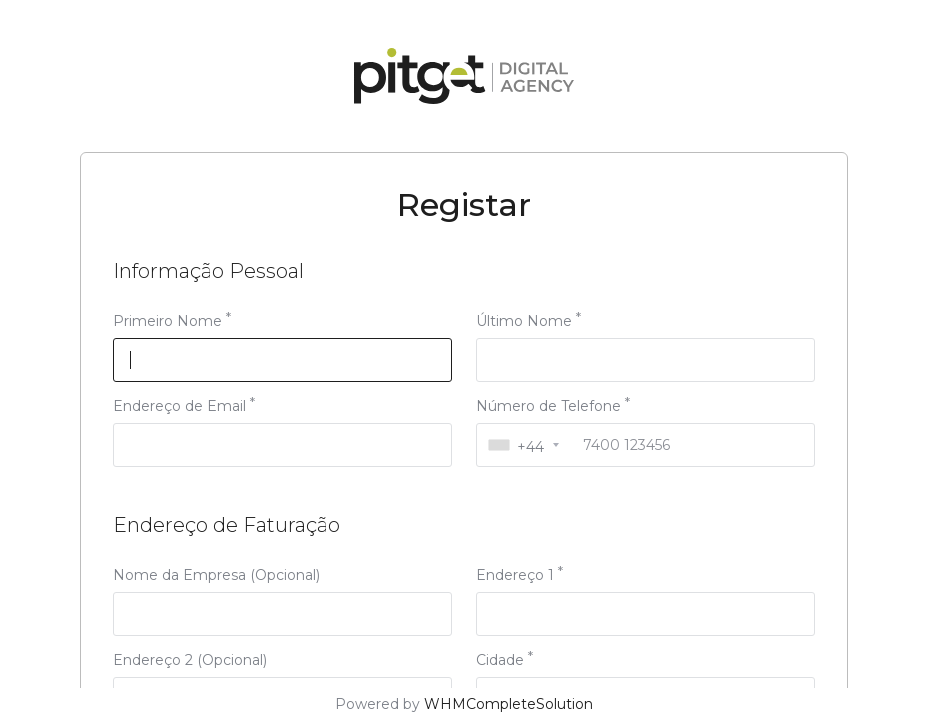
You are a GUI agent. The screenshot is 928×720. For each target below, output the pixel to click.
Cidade (500, 660)
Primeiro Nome (167, 321)
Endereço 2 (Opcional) (190, 660)
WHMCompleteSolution (508, 704)
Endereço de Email (179, 406)
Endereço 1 (515, 575)
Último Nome (524, 321)
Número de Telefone (548, 406)
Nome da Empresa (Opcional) (216, 575)
